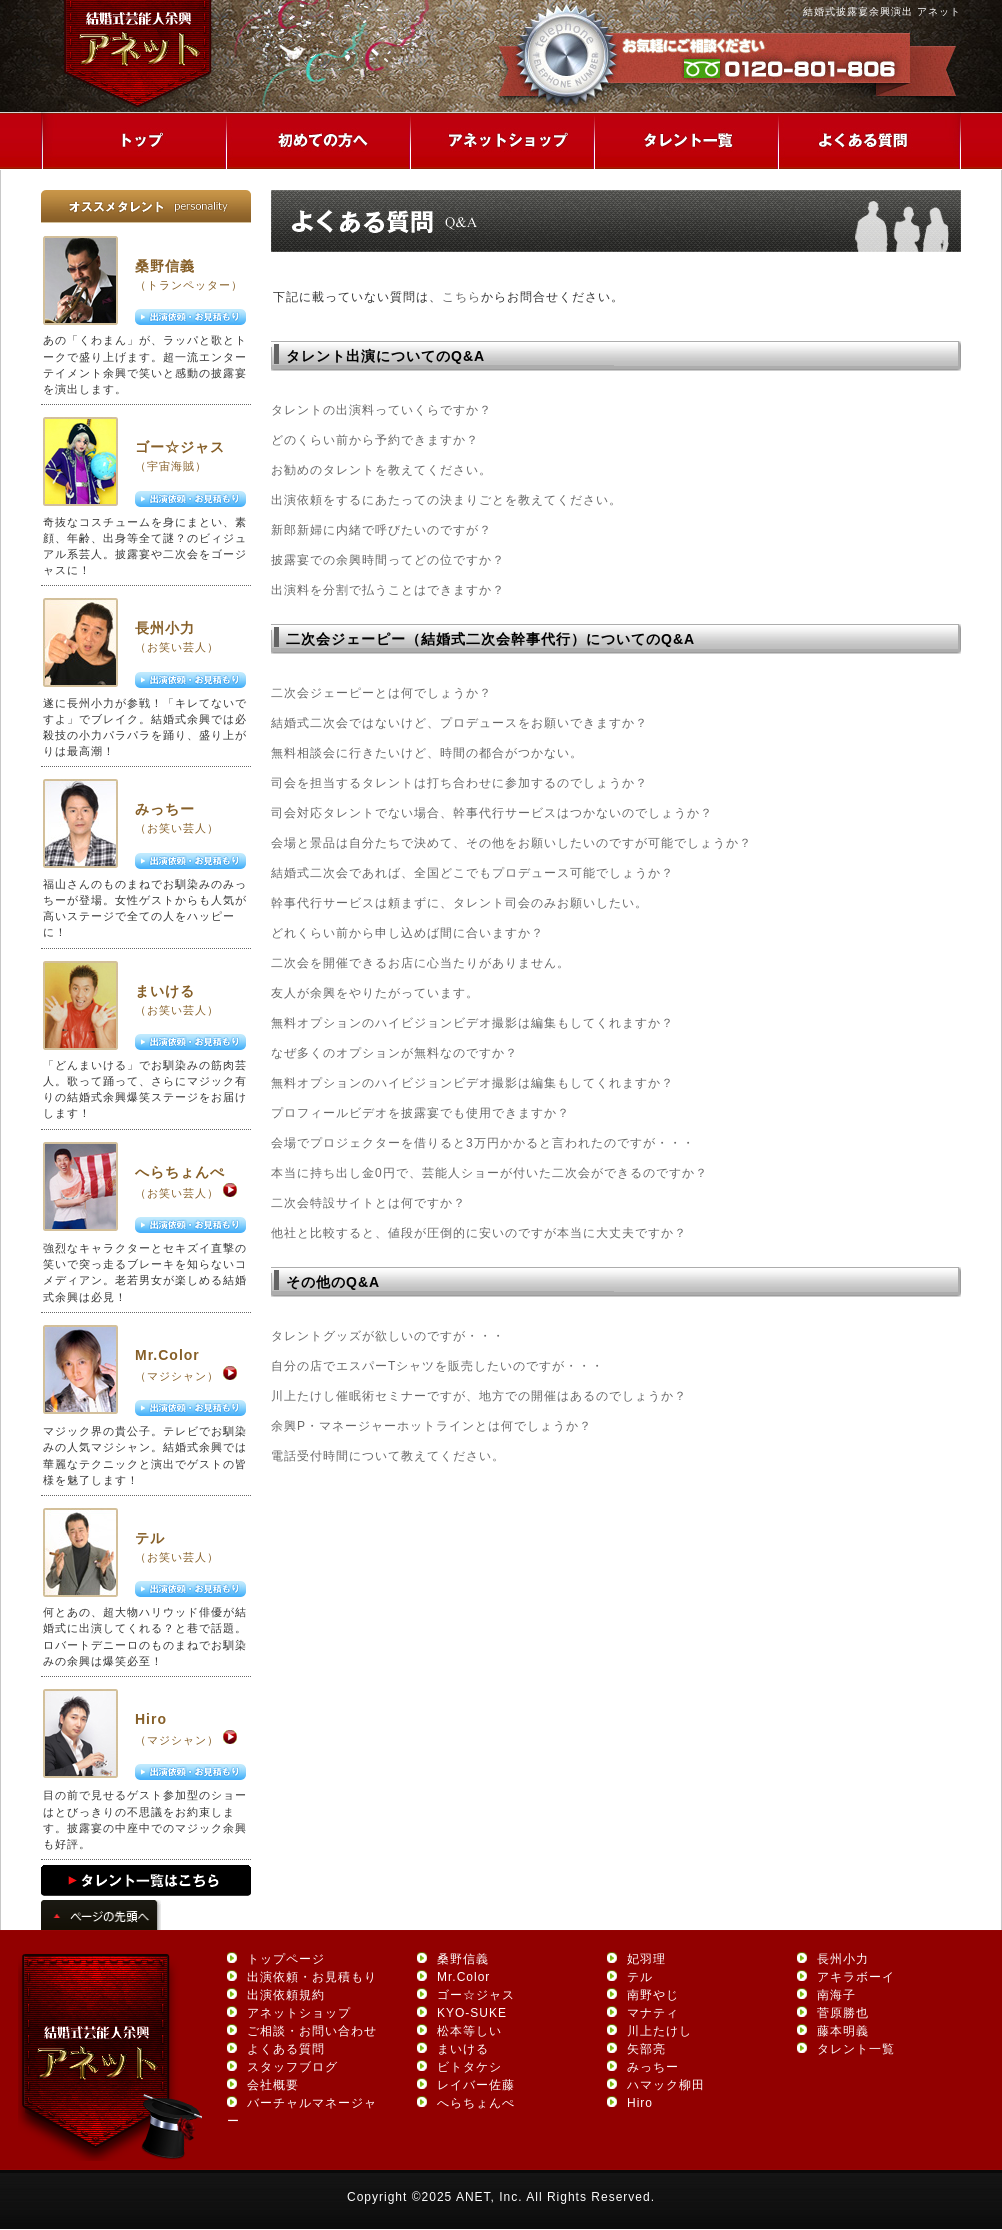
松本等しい (469, 2031)
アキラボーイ (856, 1977)
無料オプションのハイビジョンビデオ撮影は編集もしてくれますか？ (472, 1023)
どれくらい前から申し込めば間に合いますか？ (407, 933)
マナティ (653, 2013)
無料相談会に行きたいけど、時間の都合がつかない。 (427, 753)
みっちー (165, 809)
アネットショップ (299, 2013)
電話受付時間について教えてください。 (388, 1456)
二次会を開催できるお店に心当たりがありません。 (420, 963)
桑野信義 (165, 266)
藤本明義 (843, 2031)
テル (150, 1538)
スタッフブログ (292, 2067)
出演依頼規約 (286, 1995)
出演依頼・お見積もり (312, 1977)
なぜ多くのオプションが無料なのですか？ (394, 1053)
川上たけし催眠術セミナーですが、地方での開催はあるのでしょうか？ (479, 1396)
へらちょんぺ (180, 1172)
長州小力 (165, 628)
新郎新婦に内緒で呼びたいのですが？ (381, 530)
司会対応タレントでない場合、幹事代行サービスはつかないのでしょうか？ (492, 813)
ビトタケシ (469, 2067)
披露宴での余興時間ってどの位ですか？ (388, 560)
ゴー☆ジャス (180, 447)
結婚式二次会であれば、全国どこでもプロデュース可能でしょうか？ (472, 873)
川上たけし (659, 2031)
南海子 (836, 1995)
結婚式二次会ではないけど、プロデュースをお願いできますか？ (459, 723)
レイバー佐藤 (476, 2085)
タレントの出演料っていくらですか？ (381, 410)
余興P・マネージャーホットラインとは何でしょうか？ (431, 1426)
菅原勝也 (843, 2013)
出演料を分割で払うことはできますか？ (388, 590)
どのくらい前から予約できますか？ (375, 440)
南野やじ (653, 1995)
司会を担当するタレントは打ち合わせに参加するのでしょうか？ (459, 783)
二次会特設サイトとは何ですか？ (368, 1203)
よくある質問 (286, 2049)
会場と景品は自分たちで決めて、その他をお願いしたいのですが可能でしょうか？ (511, 843)
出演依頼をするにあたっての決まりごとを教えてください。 (446, 500)
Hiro (151, 1719)
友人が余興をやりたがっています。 (375, 993)
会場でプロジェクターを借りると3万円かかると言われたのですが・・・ (483, 1143)
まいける (165, 991)
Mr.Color (167, 1355)
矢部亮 (646, 2049)
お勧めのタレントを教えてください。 (381, 470)
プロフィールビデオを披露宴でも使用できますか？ (420, 1113)
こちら (461, 297)
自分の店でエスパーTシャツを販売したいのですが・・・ (437, 1366)
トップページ (286, 1959)
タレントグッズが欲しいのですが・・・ (388, 1336)
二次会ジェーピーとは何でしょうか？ (381, 693)
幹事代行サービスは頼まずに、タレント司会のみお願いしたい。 (459, 903)
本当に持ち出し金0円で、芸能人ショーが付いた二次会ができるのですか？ (489, 1173)
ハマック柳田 (666, 2085)
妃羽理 (646, 1959)
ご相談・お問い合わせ (312, 2031)
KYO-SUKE (472, 2013)
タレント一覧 (856, 2049)
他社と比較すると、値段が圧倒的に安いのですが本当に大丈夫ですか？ (479, 1233)
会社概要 (273, 2085)
